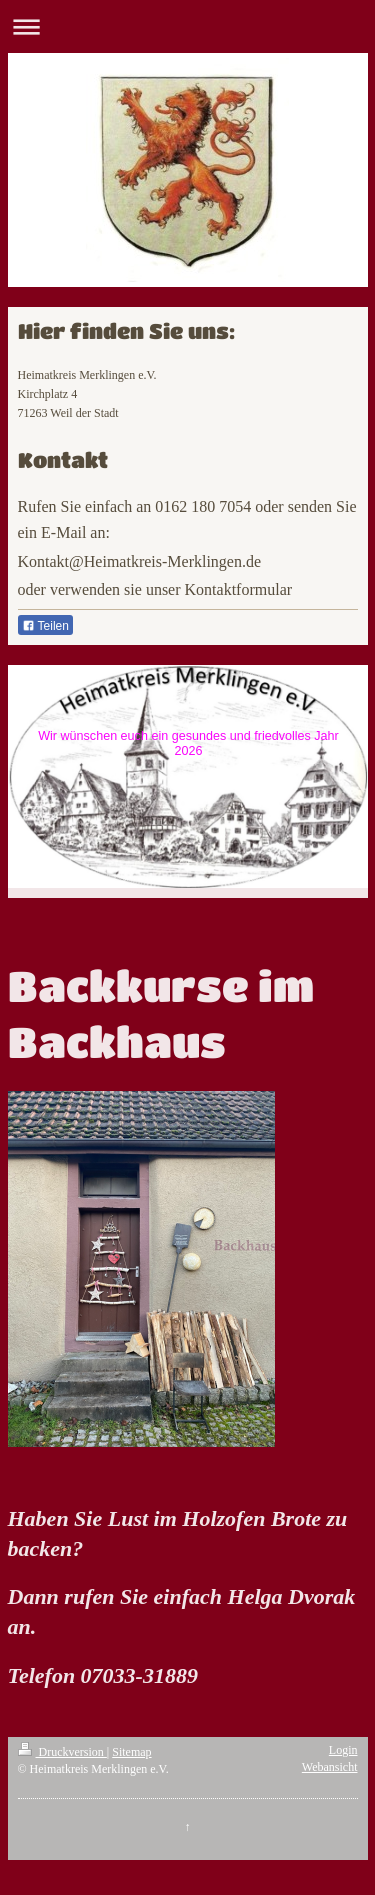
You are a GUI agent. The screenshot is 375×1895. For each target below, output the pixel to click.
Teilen (45, 626)
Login (343, 1750)
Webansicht (330, 1767)
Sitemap (131, 1752)
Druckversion (62, 1752)
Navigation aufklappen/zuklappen (187, 26)
